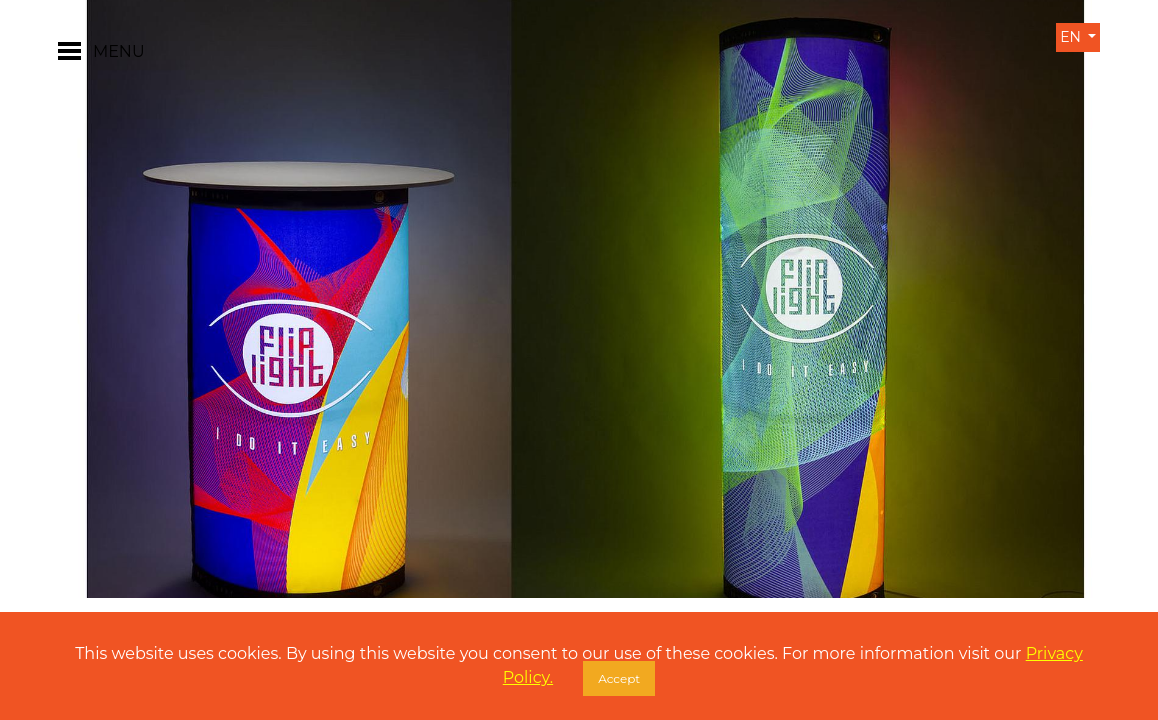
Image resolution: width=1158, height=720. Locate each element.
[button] (58, 299)
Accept (619, 678)
